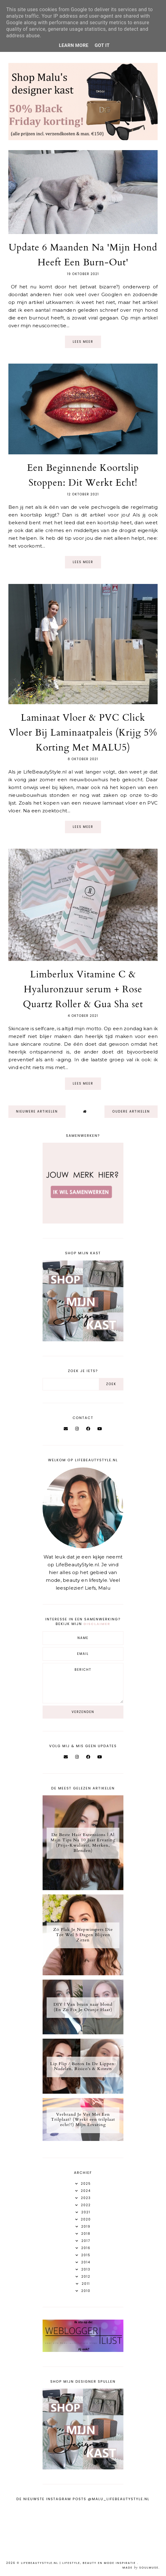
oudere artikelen (131, 1111)
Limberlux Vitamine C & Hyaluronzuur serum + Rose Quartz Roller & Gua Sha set (83, 989)
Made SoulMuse (140, 2567)
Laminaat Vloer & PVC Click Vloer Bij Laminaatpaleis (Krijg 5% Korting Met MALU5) (83, 732)
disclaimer (97, 1623)
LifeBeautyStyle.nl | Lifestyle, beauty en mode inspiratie (79, 2563)
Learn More (73, 45)
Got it (102, 45)
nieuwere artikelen (37, 1111)
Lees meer (83, 341)
